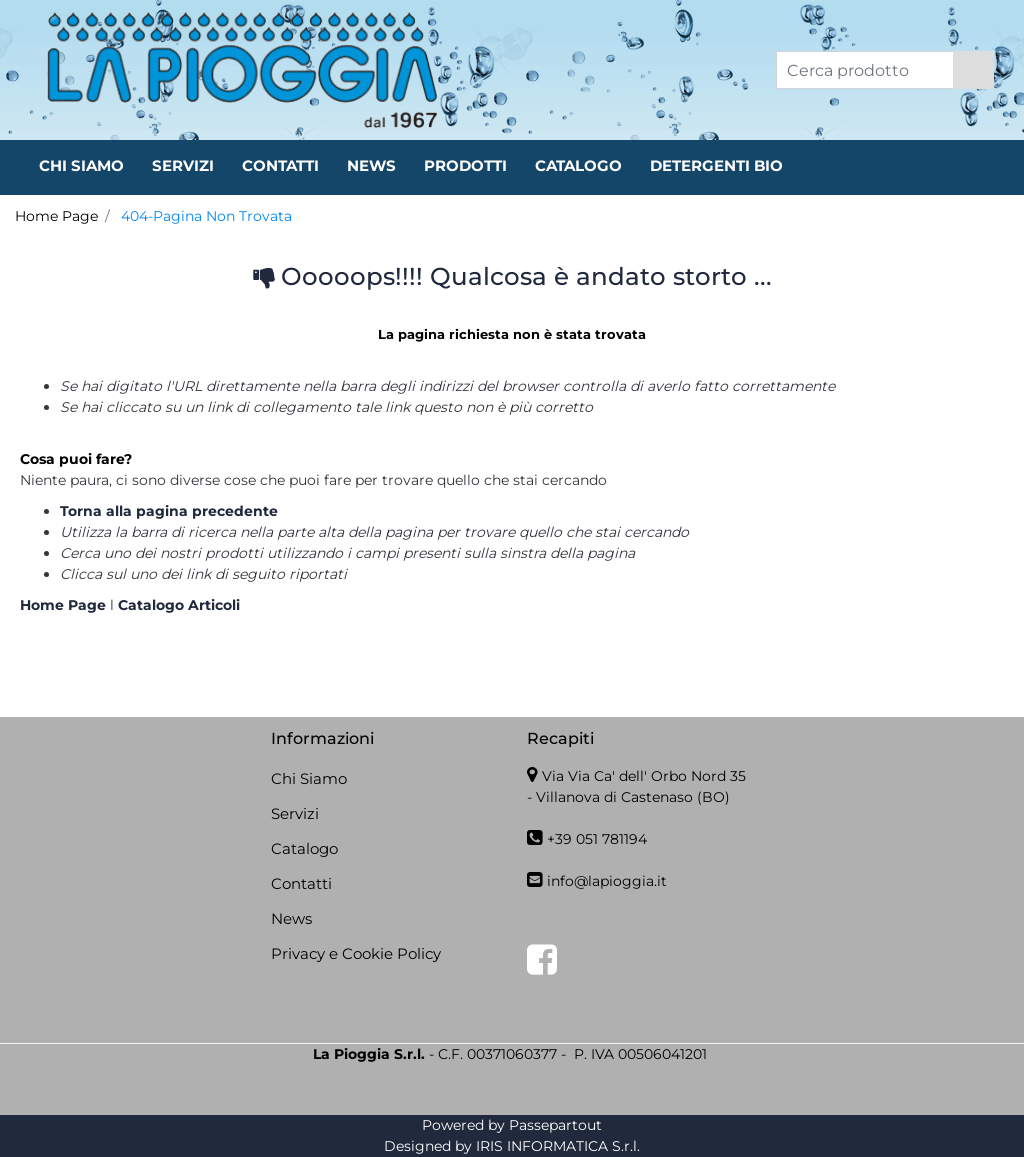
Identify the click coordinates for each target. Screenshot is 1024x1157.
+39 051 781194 (597, 839)
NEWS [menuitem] (371, 165)
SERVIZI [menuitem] (183, 165)
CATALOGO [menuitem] (578, 165)
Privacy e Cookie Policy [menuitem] (356, 953)
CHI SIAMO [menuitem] (81, 165)
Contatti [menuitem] (301, 883)
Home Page (56, 216)
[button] (973, 70)
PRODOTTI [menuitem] (465, 165)
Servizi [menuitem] (295, 813)
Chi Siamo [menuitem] (309, 778)
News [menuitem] (291, 918)
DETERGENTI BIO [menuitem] (716, 165)
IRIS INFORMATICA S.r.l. (558, 1146)
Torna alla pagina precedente (169, 511)
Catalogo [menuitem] (304, 848)
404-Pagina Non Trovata (206, 216)
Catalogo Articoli (179, 605)
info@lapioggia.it (607, 881)
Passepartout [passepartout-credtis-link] (555, 1125)
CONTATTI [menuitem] (280, 165)
